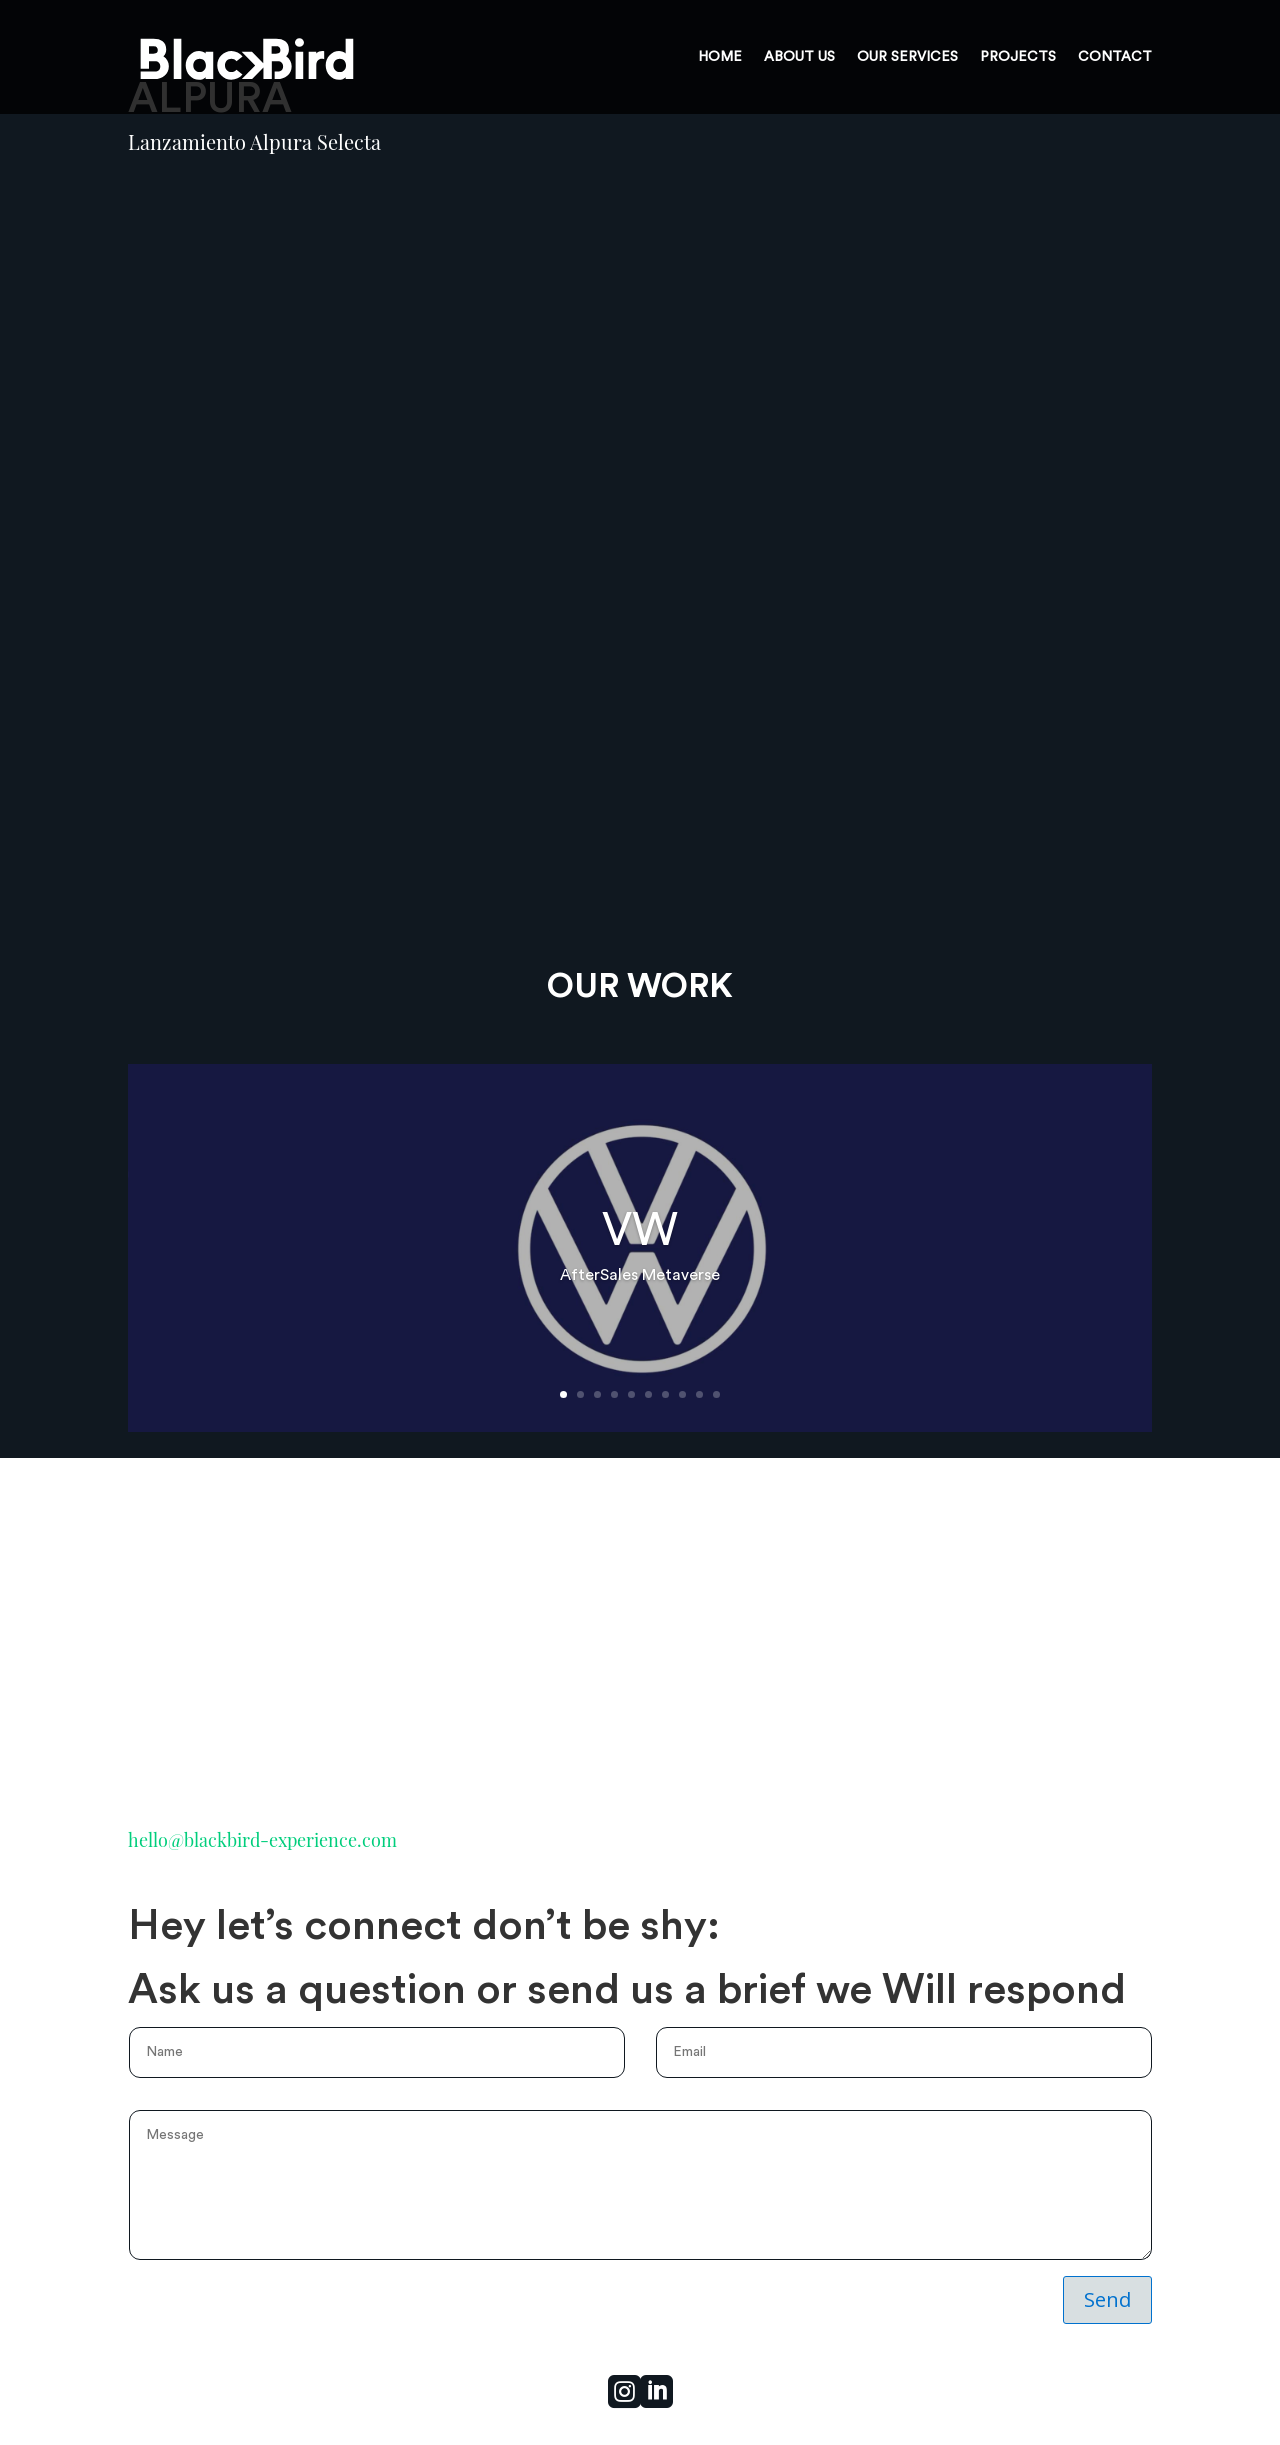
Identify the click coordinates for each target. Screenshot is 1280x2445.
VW (640, 1231)
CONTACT (1115, 57)
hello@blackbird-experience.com (262, 1840)
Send (1107, 2299)
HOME (720, 57)
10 (716, 1394)
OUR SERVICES (907, 57)
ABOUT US (799, 57)
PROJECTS (1018, 57)
